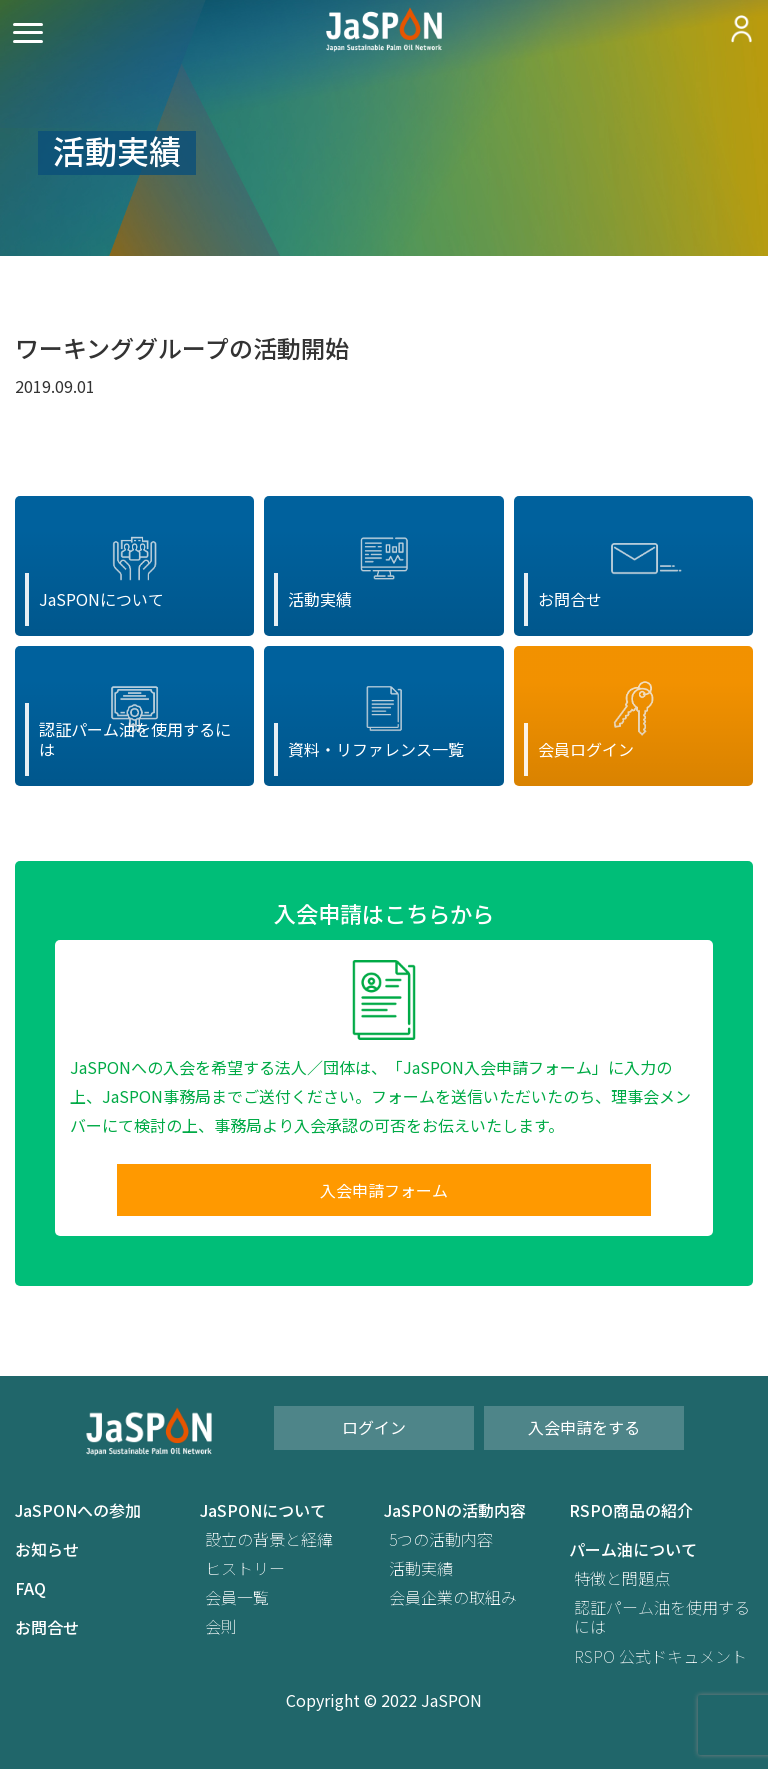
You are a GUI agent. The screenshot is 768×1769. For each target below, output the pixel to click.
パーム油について (633, 1549)
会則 (221, 1626)
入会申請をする (584, 1427)
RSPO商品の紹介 (631, 1510)
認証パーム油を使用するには (662, 1617)
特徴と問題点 (622, 1578)
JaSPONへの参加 (78, 1510)
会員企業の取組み (453, 1597)
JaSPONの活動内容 (455, 1510)
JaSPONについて (263, 1510)
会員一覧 (237, 1597)
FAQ (30, 1588)
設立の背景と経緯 (269, 1539)
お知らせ (47, 1549)
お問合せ (47, 1627)
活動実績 (421, 1568)
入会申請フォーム (384, 1190)
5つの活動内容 (441, 1539)
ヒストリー (245, 1568)
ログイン (374, 1427)
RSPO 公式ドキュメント (660, 1656)
